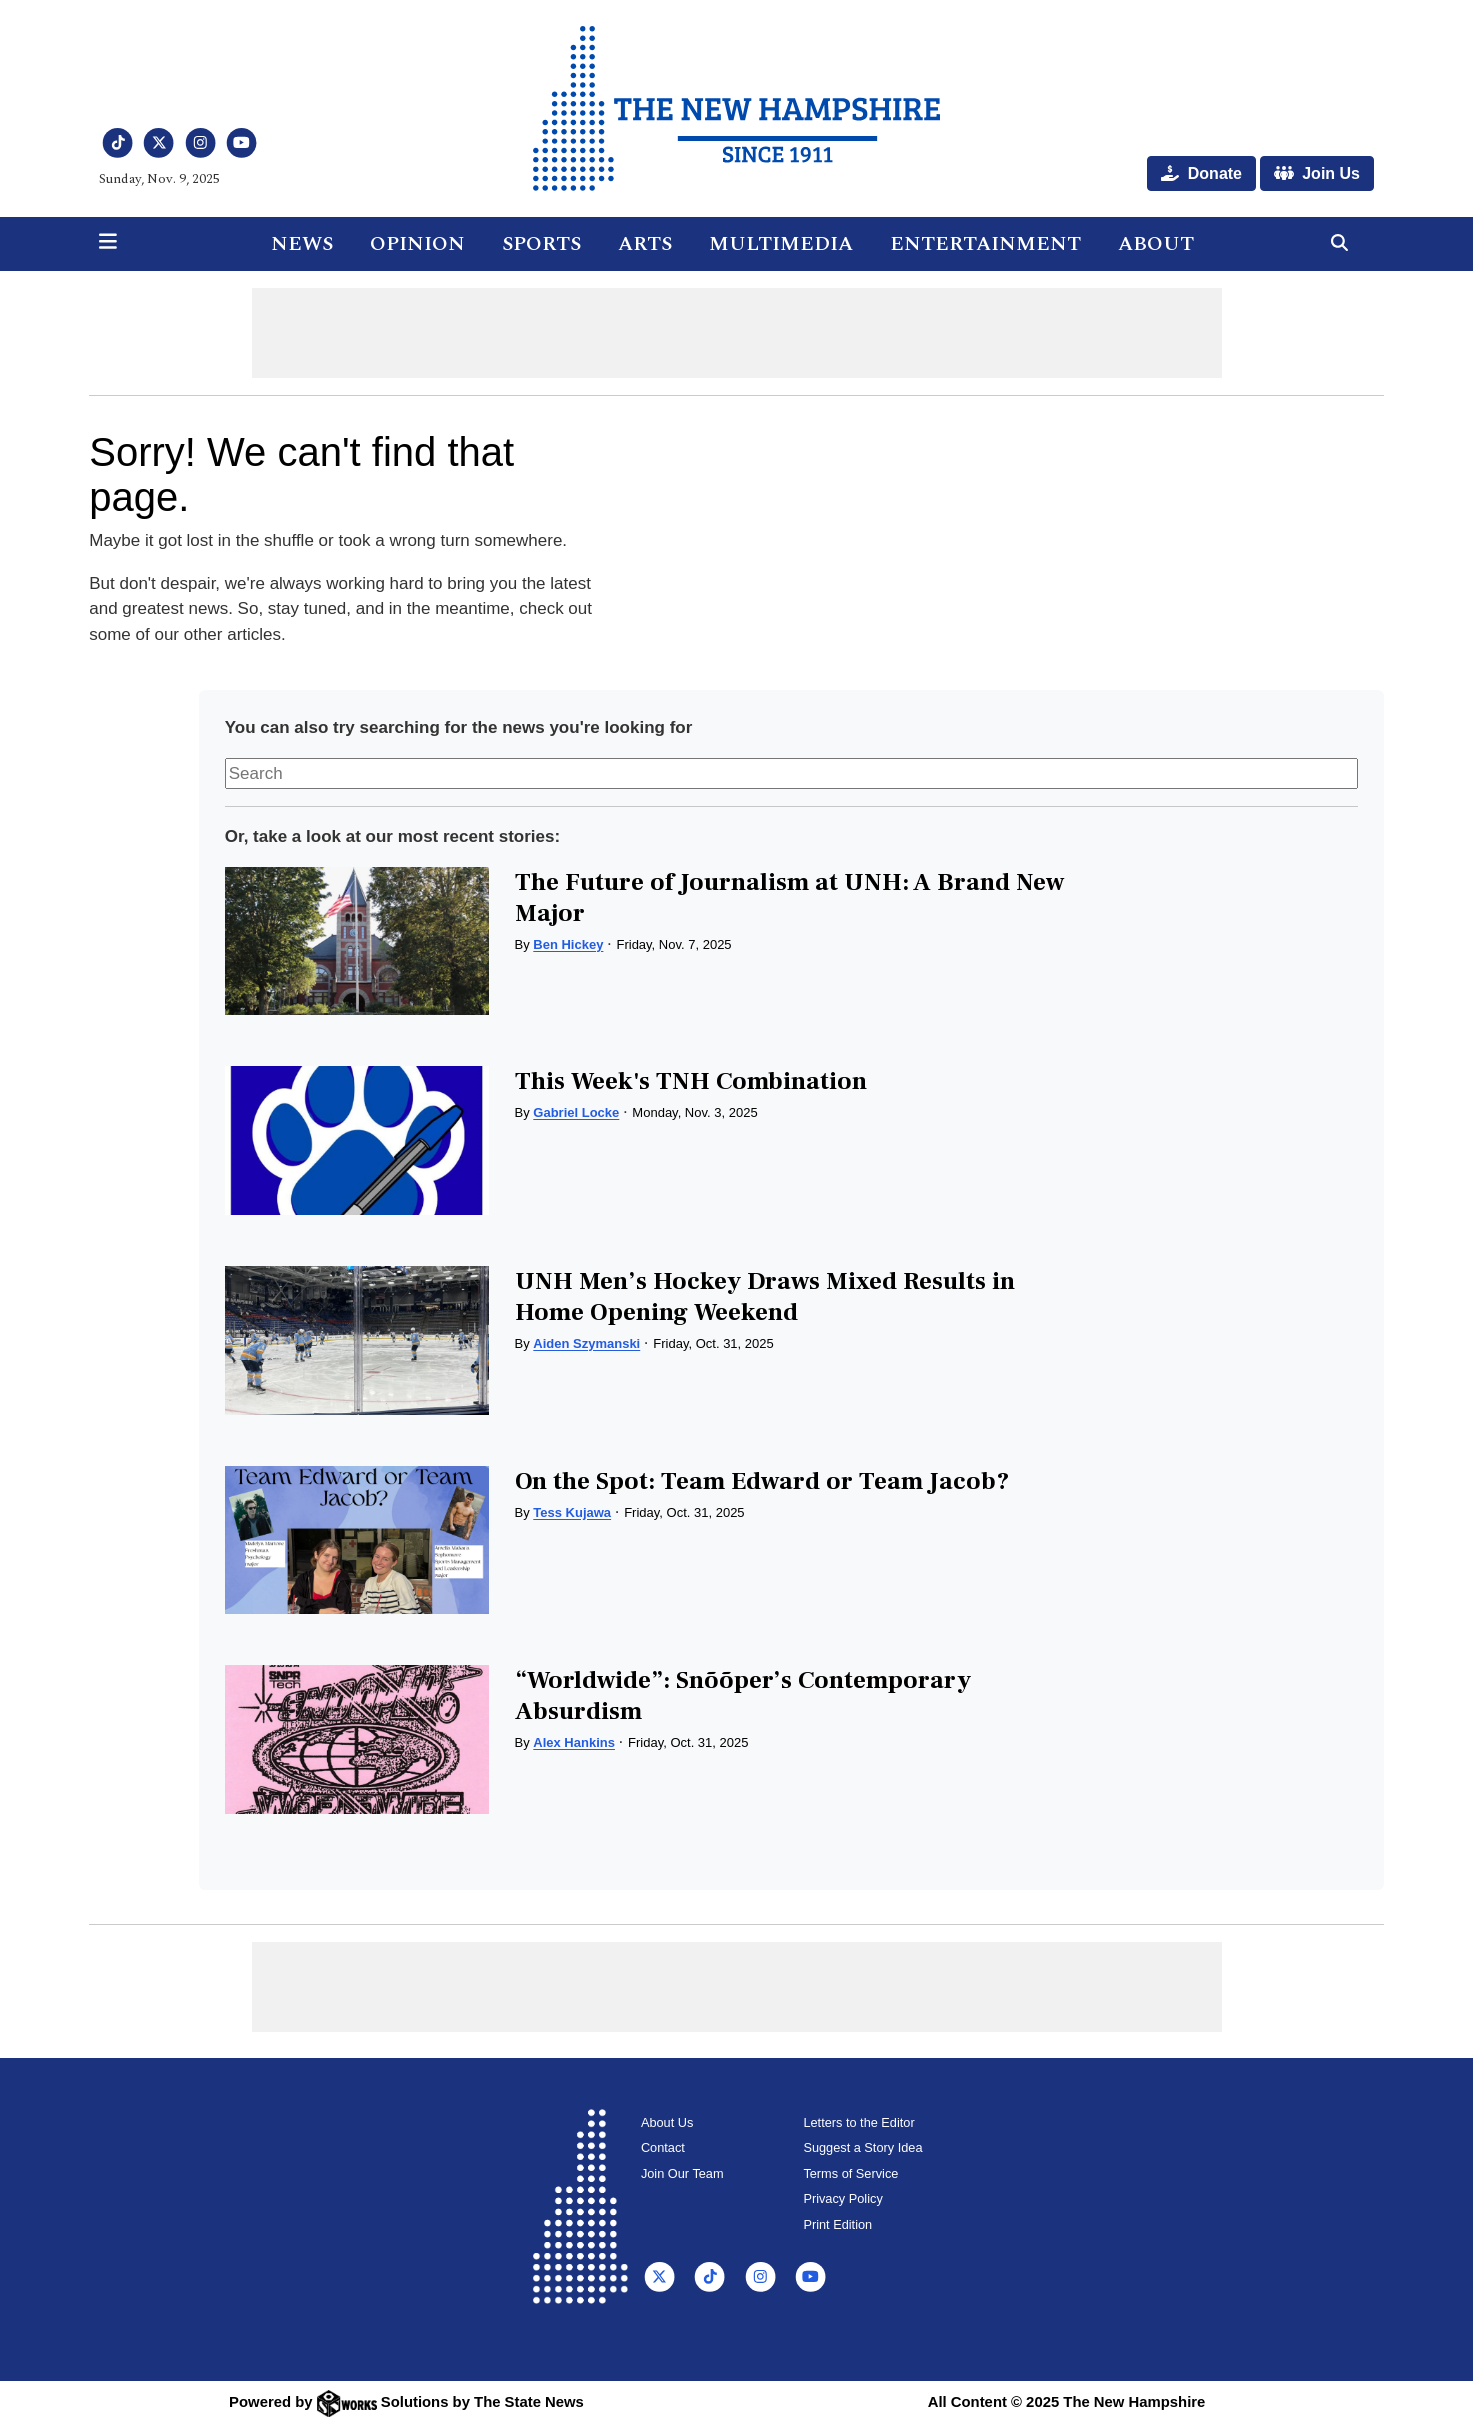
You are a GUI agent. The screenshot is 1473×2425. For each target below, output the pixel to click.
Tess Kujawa (572, 1512)
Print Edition (837, 2224)
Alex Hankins (574, 1742)
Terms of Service (850, 2173)
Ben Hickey (568, 944)
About (1156, 244)
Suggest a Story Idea (862, 2147)
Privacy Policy (842, 2198)
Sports (541, 244)
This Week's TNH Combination (691, 1081)
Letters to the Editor (858, 2122)
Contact (663, 2147)
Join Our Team (682, 2173)
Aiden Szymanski (586, 1343)
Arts (645, 244)
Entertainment (985, 244)
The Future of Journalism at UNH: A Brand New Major (789, 897)
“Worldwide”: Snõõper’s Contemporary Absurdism (743, 1695)
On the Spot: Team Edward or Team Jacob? (762, 1481)
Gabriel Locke (576, 1112)
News (302, 244)
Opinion (417, 244)
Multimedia (781, 244)
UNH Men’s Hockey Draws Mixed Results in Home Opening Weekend (765, 1296)
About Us (667, 2122)
